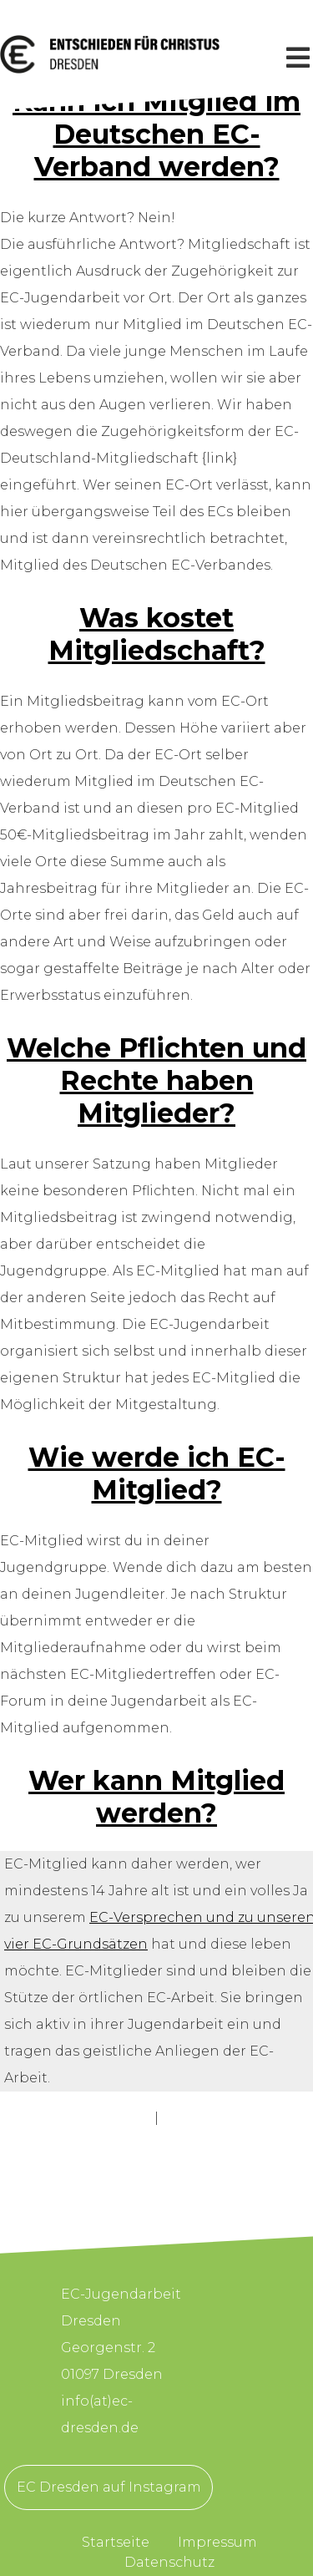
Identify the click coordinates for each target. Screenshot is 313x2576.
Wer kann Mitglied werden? (156, 1796)
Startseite (115, 2542)
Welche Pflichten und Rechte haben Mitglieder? (156, 1080)
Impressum (217, 2542)
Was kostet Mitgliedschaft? (156, 634)
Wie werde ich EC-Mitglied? (156, 1473)
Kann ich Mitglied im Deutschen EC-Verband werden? (156, 134)
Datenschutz (169, 2562)
